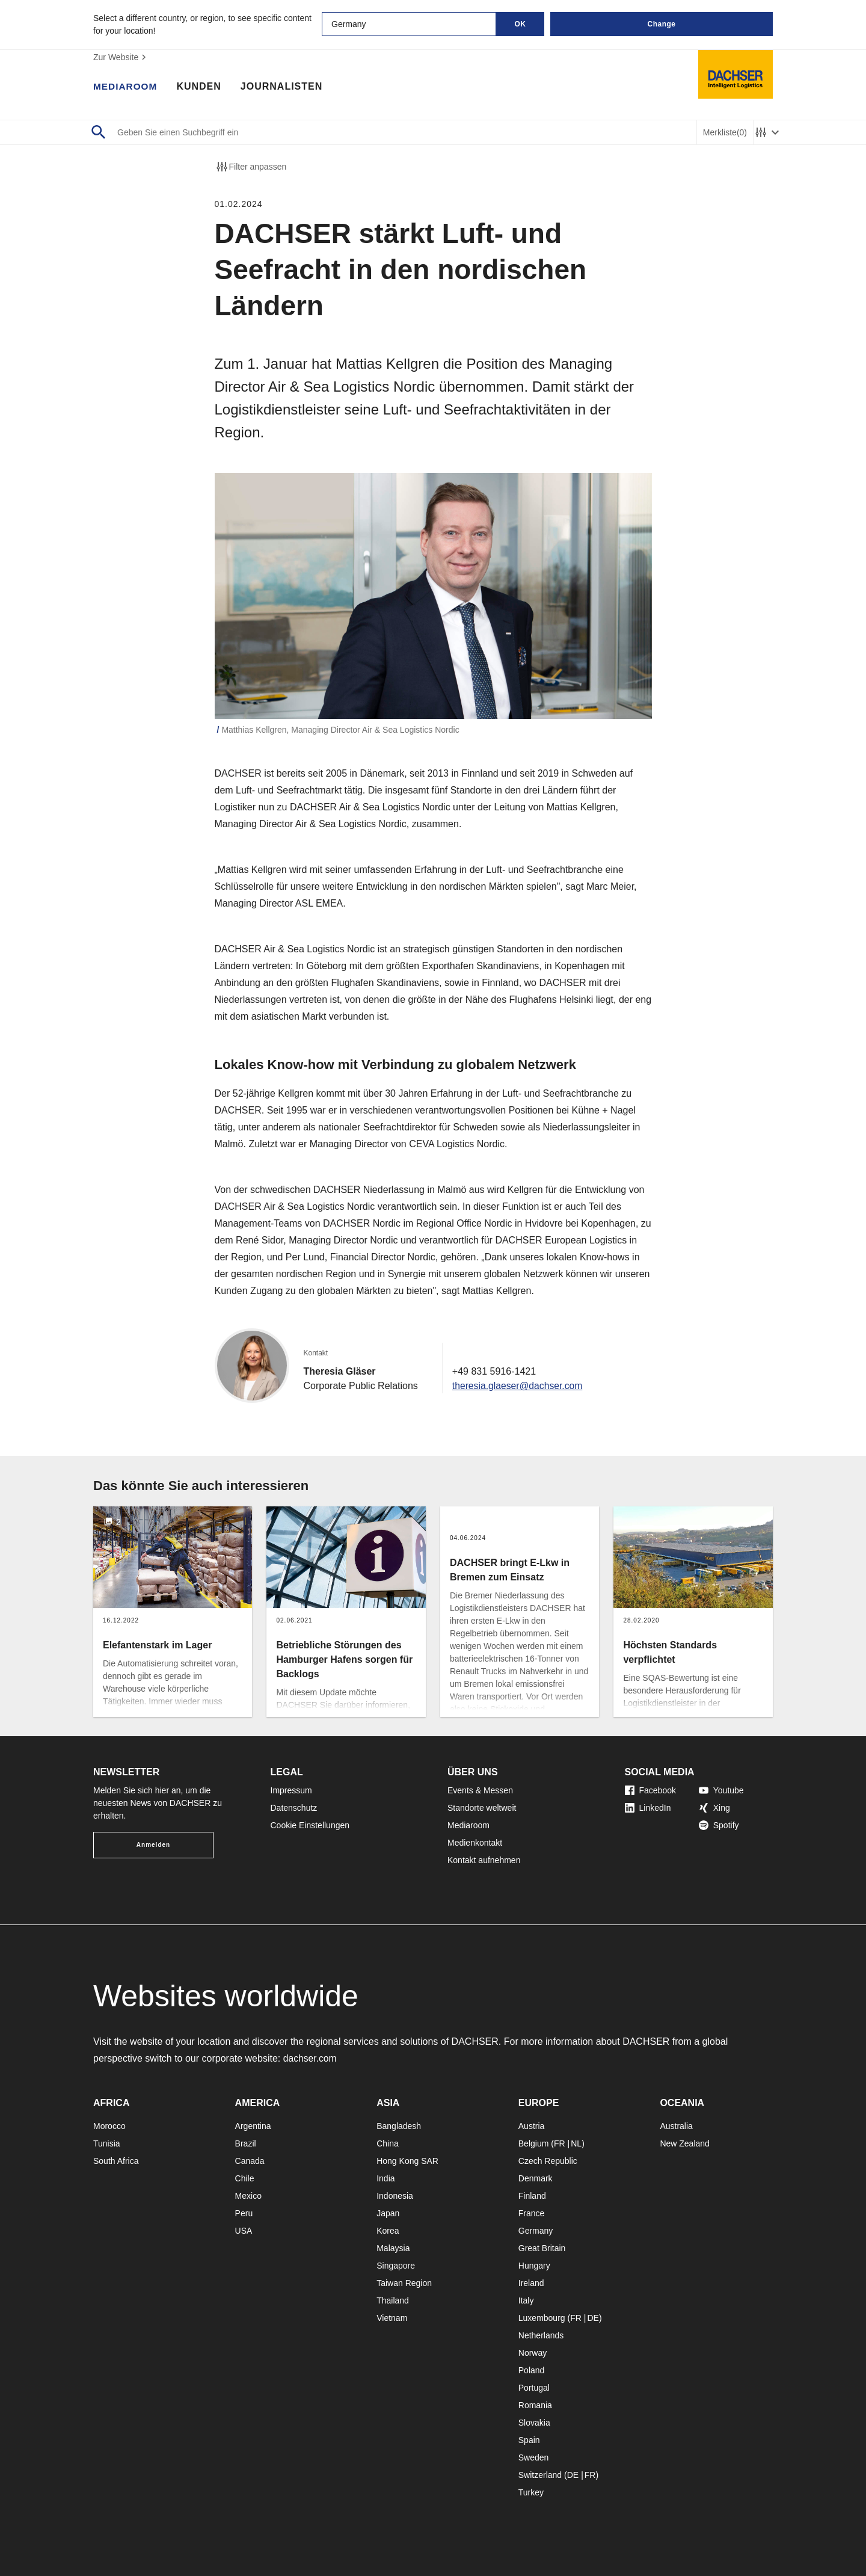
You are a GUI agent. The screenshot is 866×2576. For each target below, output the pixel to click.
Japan (387, 2213)
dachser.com (310, 2058)
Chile (244, 2178)
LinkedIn (648, 1808)
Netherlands (541, 2335)
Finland (532, 2196)
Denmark (535, 2178)
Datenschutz (294, 1808)
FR (559, 2143)
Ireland (531, 2283)
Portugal (534, 2388)
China (387, 2143)
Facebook (650, 1790)
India (385, 2178)
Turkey (531, 2492)
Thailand (392, 2300)
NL (576, 2143)
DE (592, 2318)
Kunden (201, 87)
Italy (526, 2300)
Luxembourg (541, 2318)
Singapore (395, 2265)
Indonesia (394, 2196)
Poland (531, 2370)
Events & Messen (480, 1790)
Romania (535, 2405)
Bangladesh (398, 2126)
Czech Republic (547, 2161)
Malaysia (393, 2248)
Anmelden (153, 1844)
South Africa (116, 2161)
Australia (676, 2126)
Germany (535, 2231)
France (531, 2213)
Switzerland (540, 2475)
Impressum (291, 1790)
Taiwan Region (404, 2283)
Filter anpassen (251, 166)
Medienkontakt (474, 1842)
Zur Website (121, 57)
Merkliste (725, 132)
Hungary (534, 2265)
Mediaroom (126, 87)
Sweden (533, 2457)
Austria (531, 2126)
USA (244, 2231)
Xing (714, 1808)
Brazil (245, 2143)
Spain (529, 2440)
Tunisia (106, 2143)
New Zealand (685, 2143)
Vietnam (391, 2318)
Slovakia (534, 2422)
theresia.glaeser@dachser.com (518, 1386)
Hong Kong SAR (407, 2161)
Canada (250, 2161)
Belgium (533, 2143)
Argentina (253, 2126)
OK (520, 24)
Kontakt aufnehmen (483, 1860)
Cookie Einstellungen (310, 1825)
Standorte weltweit (481, 1808)
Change (661, 24)
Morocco (109, 2126)
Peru (244, 2213)
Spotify (719, 1825)
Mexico (248, 2196)
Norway (532, 2353)
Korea (387, 2231)
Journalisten (284, 87)
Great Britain (542, 2248)
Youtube (721, 1790)
